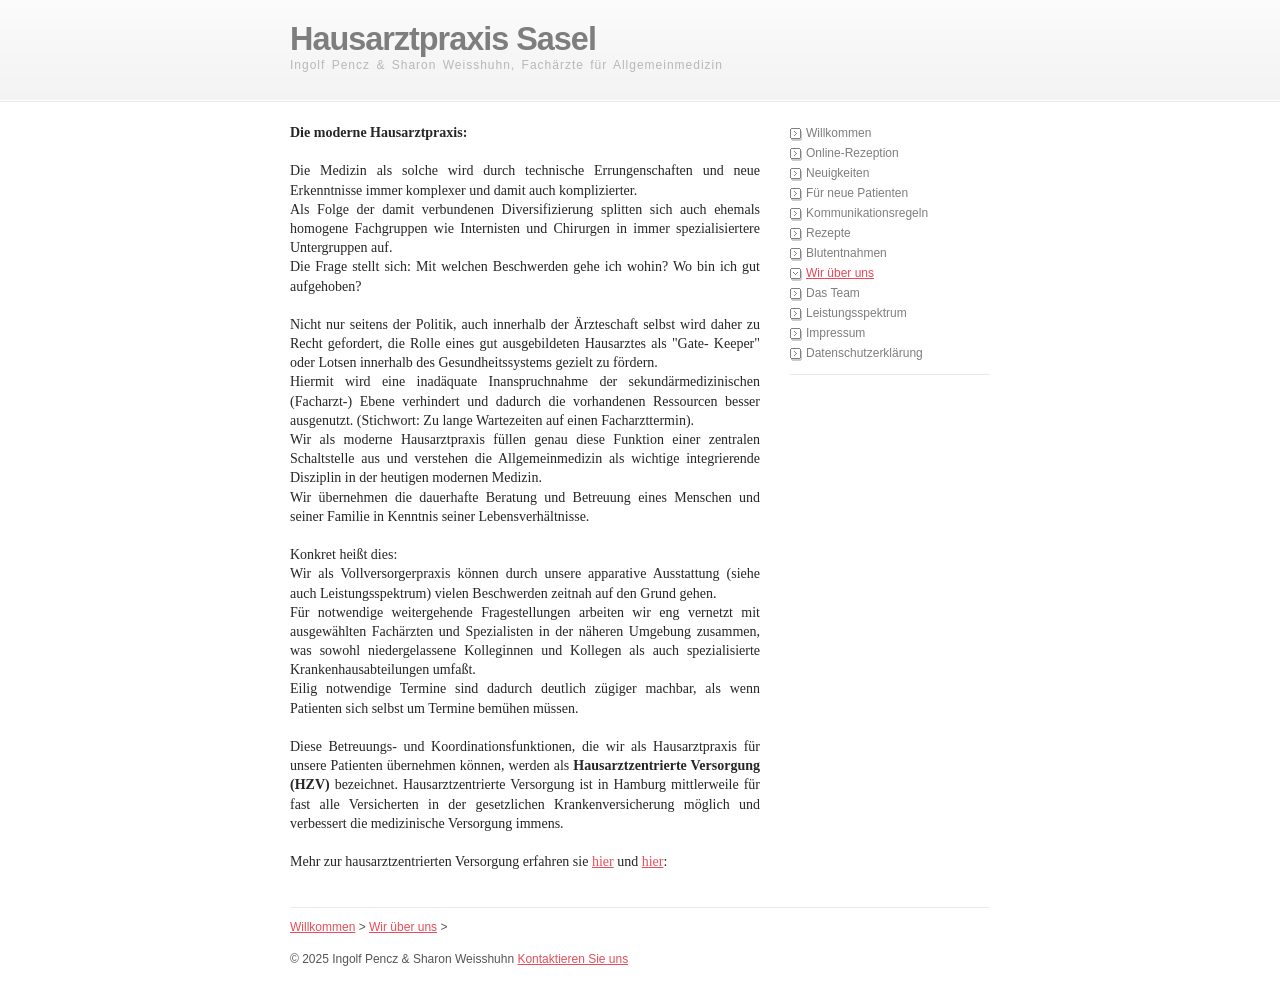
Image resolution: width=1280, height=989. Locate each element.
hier (603, 861)
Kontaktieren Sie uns (572, 959)
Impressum (835, 333)
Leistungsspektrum (856, 313)
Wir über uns (840, 273)
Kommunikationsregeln (867, 213)
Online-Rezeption (852, 153)
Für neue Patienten (857, 193)
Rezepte (828, 233)
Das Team (833, 293)
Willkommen (838, 133)
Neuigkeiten (837, 173)
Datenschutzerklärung (864, 353)
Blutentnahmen (846, 253)
